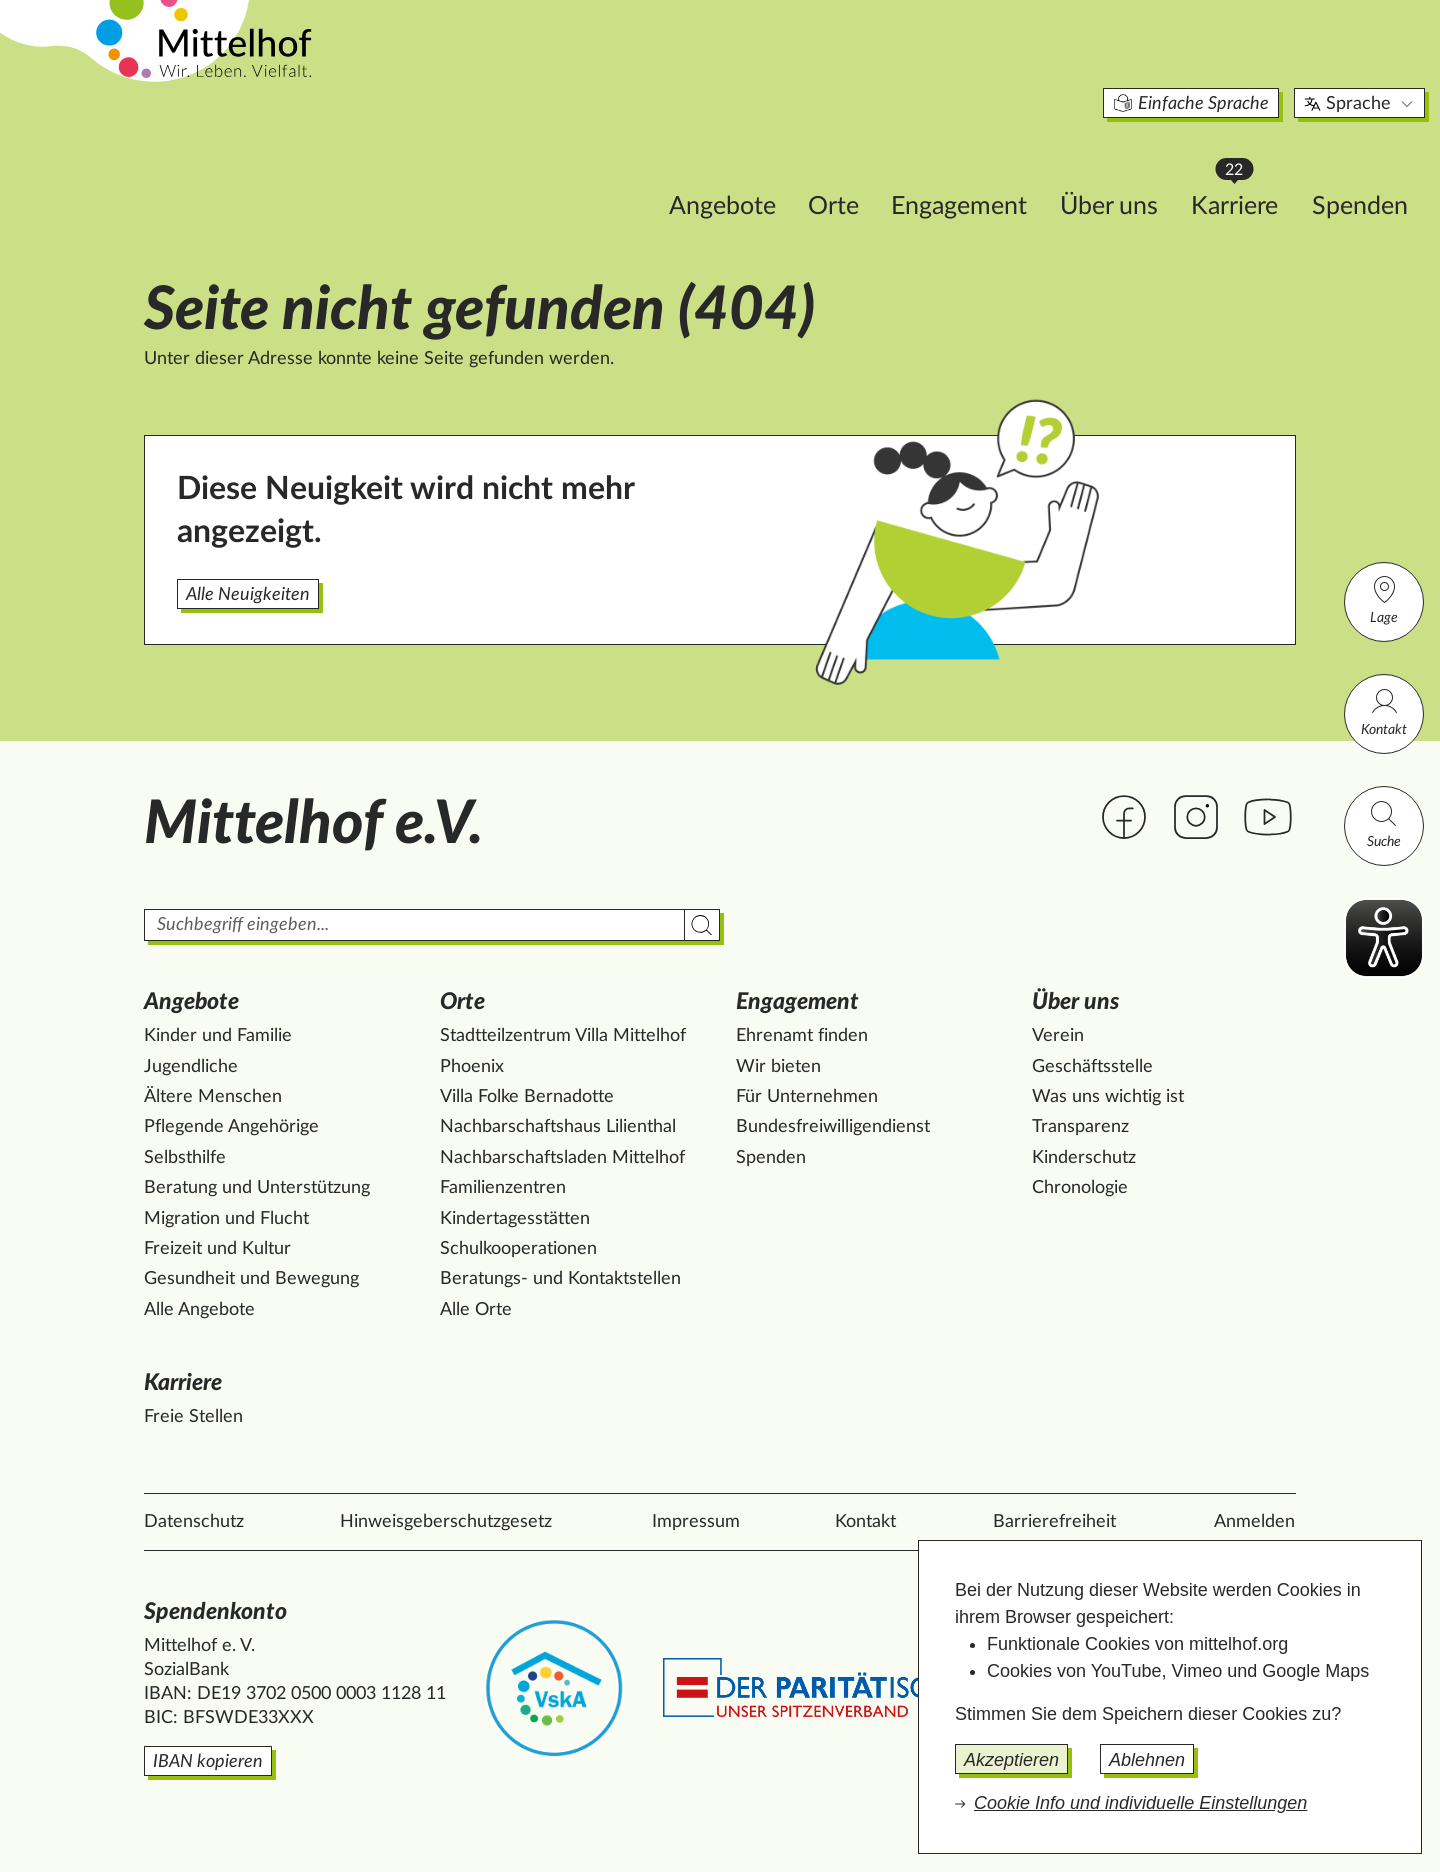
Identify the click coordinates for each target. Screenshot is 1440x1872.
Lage (1384, 599)
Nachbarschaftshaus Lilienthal (558, 1127)
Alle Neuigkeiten (248, 595)
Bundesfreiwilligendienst (833, 1127)
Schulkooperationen (518, 1249)
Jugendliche (191, 1067)
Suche (1384, 823)
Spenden (1232, 166)
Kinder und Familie (218, 1036)
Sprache (1232, 64)
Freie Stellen (193, 1417)
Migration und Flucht (226, 1219)
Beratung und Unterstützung (257, 1188)
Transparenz (1080, 1127)
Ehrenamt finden (802, 1036)
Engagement (831, 166)
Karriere (1116, 160)
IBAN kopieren (208, 1762)
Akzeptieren (1011, 1760)
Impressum (696, 1522)
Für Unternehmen (807, 1097)
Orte (705, 166)
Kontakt (1384, 711)
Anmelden (1254, 1522)
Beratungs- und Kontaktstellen (560, 1279)
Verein (1058, 1036)
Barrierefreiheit (1054, 1522)
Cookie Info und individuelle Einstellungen (1140, 1803)
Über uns (981, 166)
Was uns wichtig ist (1108, 1097)
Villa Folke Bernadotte (527, 1097)
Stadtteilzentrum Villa (563, 1036)
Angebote (594, 166)
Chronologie (1080, 1188)
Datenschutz (194, 1522)
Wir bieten (778, 1067)
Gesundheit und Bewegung (251, 1279)
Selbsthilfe (185, 1158)
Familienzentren (503, 1188)
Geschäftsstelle (1092, 1067)
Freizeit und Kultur (217, 1249)
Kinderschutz (1084, 1158)
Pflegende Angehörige (231, 1127)
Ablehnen (1147, 1760)
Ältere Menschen (213, 1097)
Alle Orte (476, 1310)
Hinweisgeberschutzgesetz (446, 1522)
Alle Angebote (199, 1310)
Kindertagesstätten (515, 1219)
